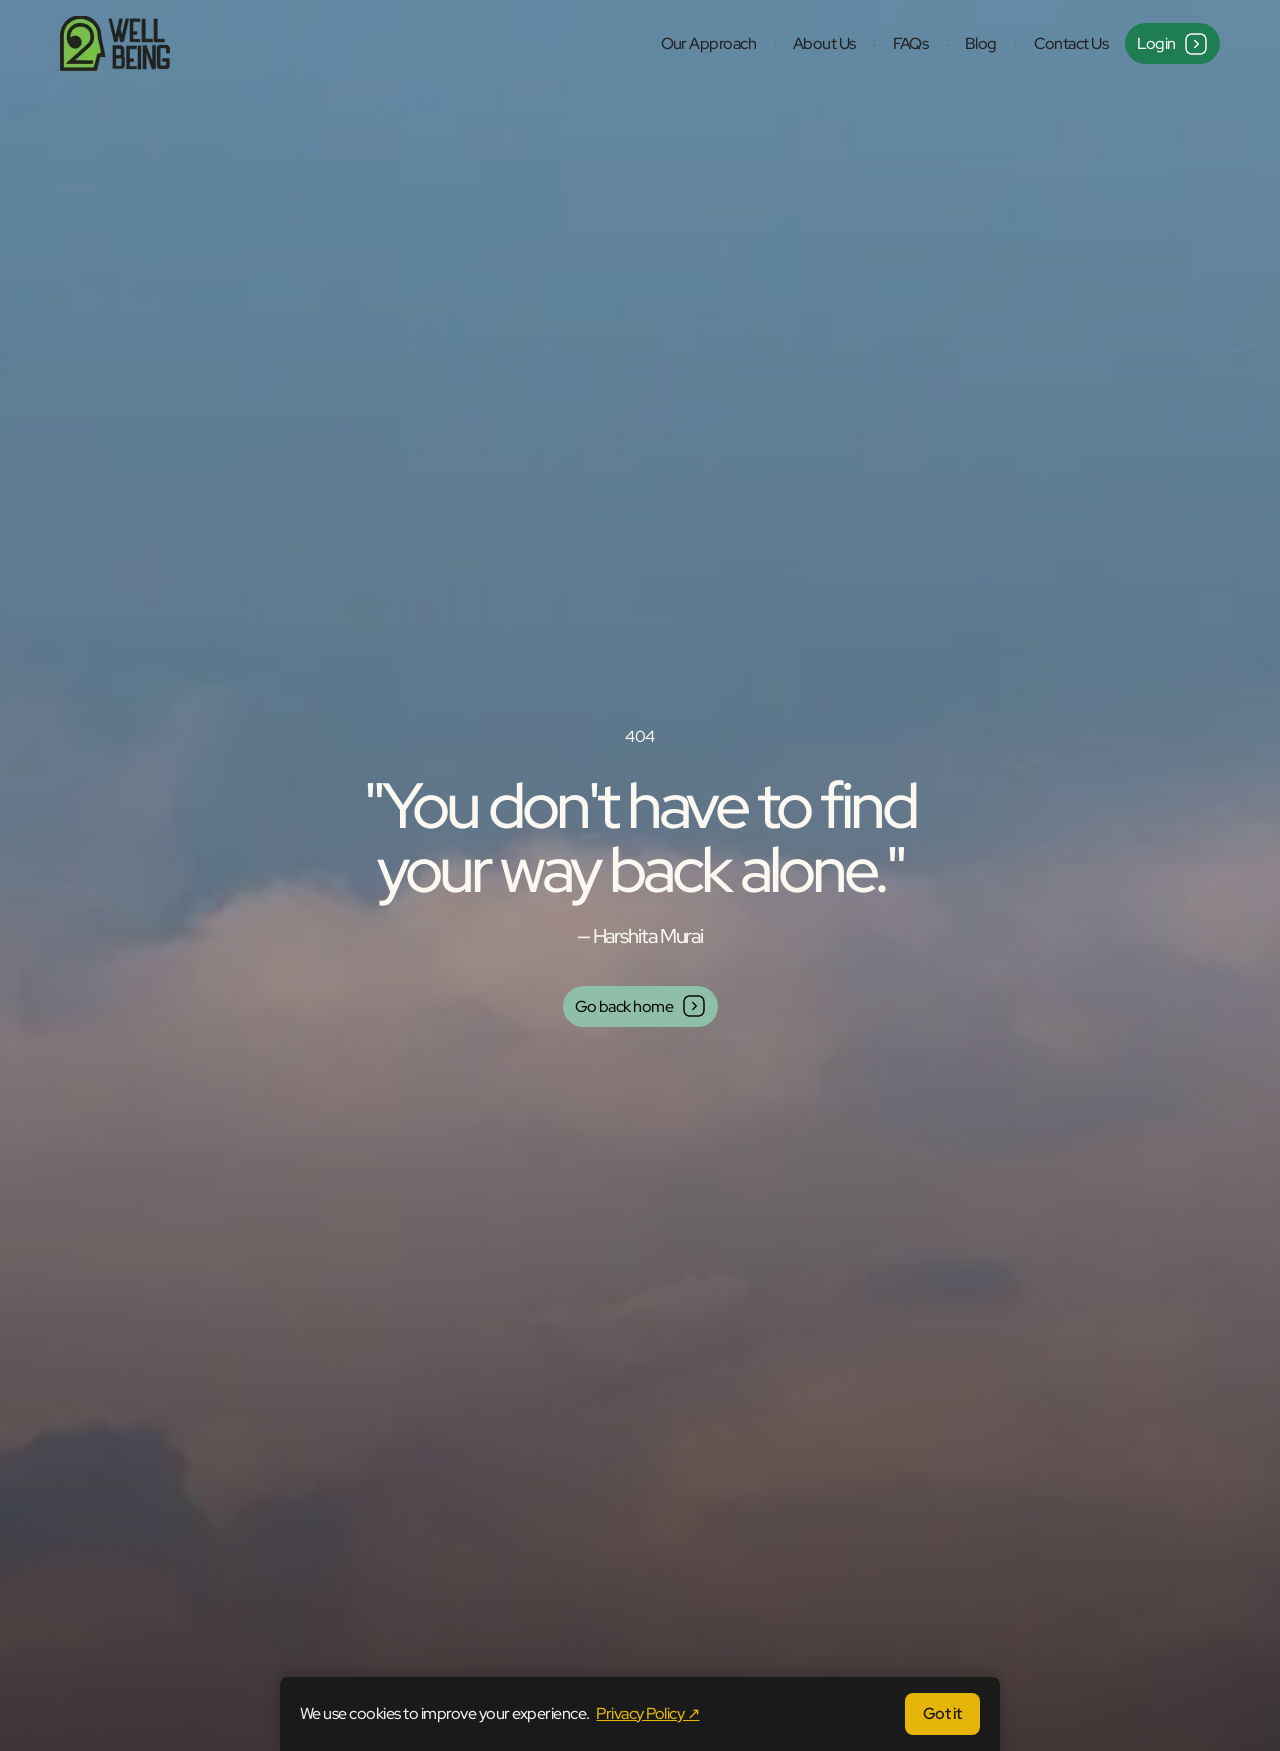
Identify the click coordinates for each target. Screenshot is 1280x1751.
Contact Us (1071, 43)
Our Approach (709, 43)
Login (1173, 44)
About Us (824, 43)
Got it (942, 1713)
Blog (981, 43)
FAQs (911, 43)
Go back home (640, 1006)
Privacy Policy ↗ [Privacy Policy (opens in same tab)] (647, 1713)
